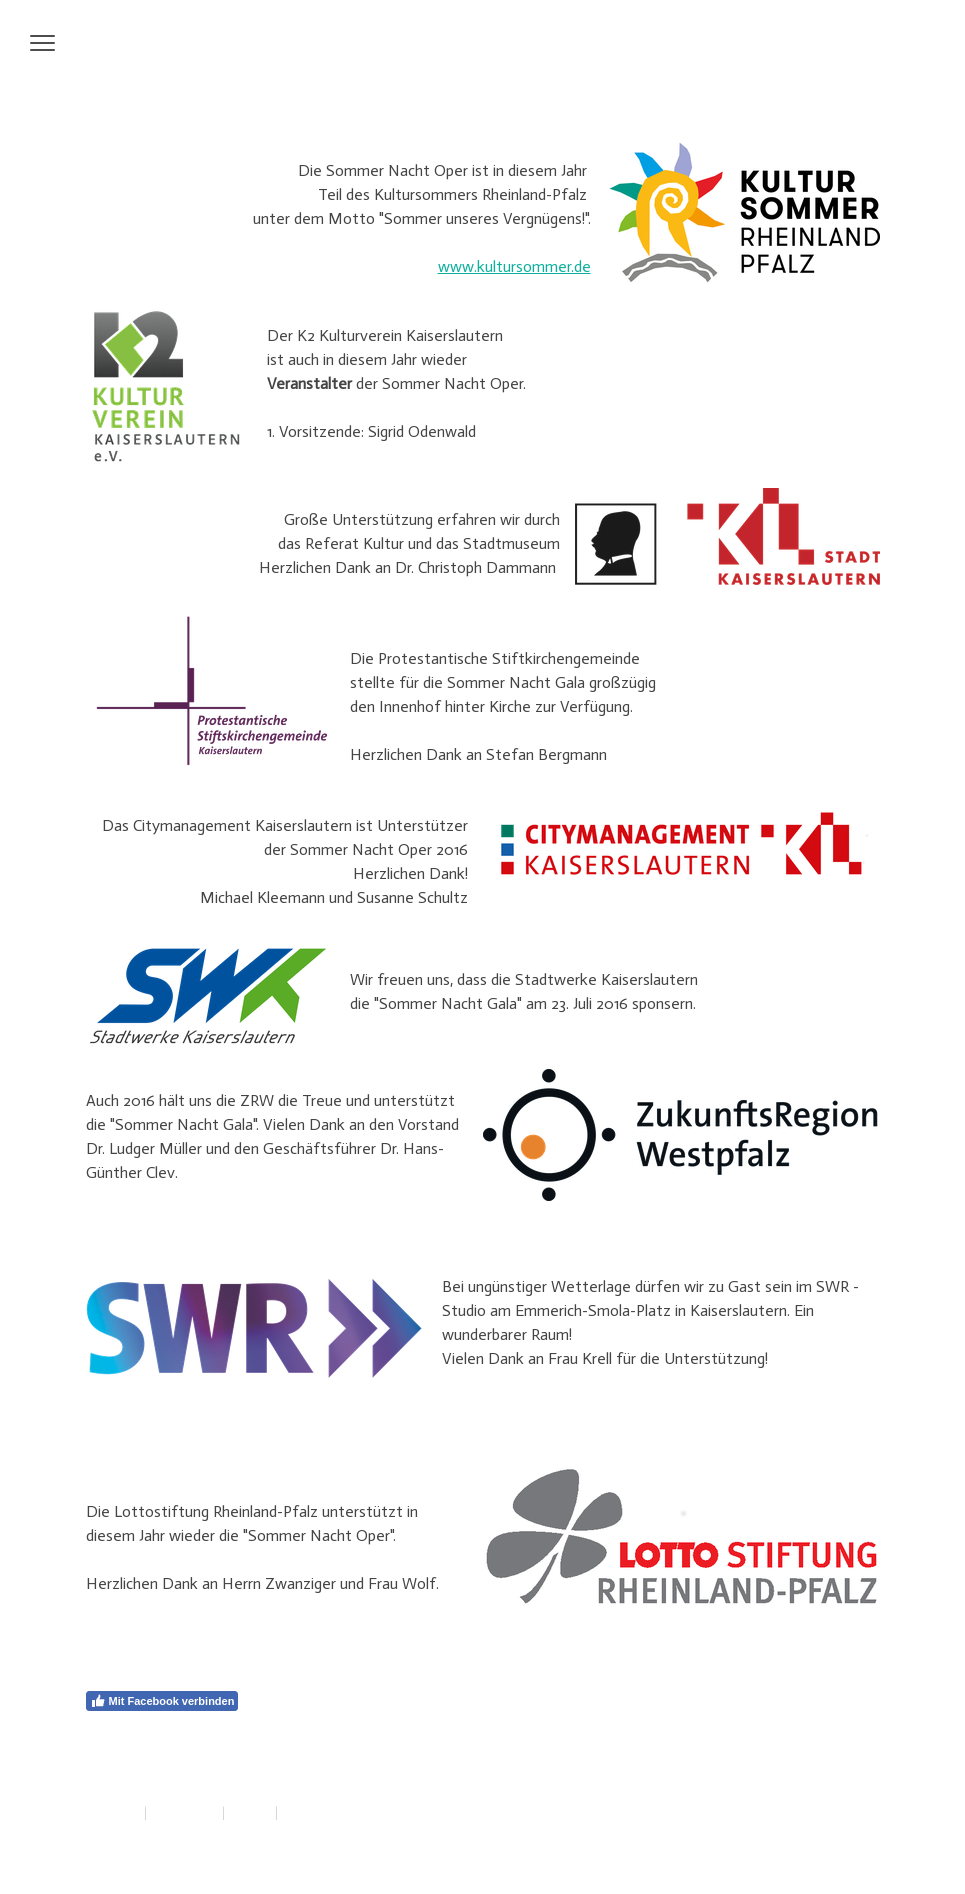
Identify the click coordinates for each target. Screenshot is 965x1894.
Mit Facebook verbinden (162, 1701)
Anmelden (858, 1834)
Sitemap (250, 1812)
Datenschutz (184, 1812)
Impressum (111, 1812)
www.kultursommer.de (514, 266)
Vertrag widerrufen (342, 1812)
